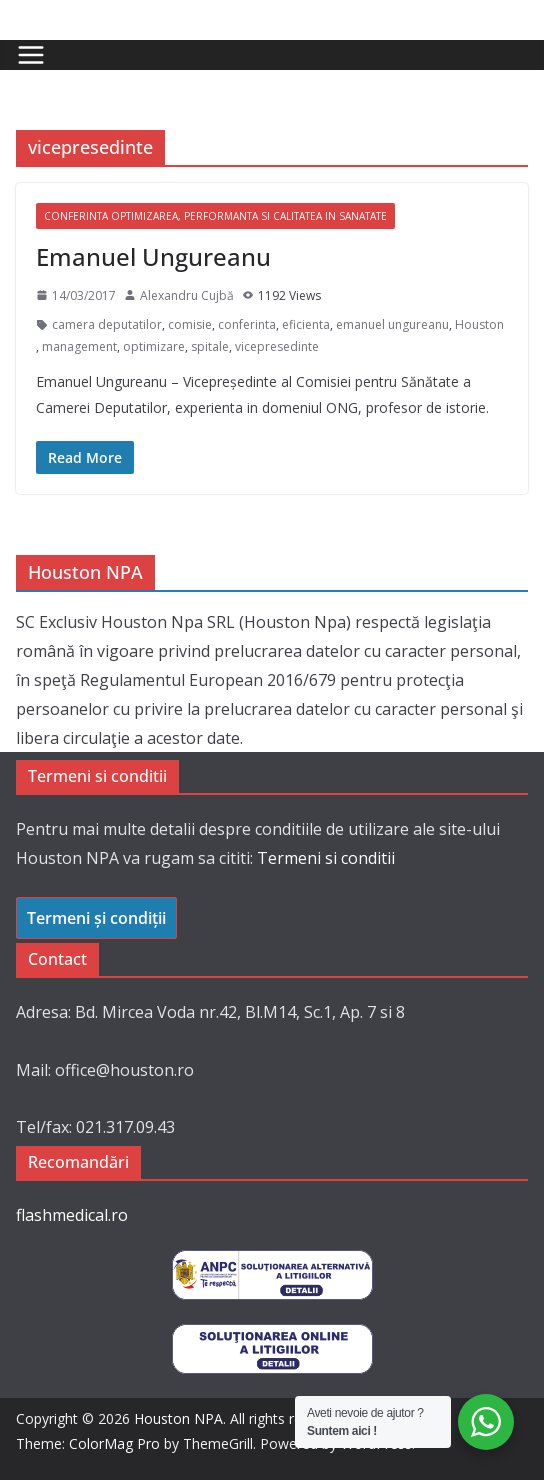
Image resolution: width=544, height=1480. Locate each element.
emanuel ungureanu (392, 324)
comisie (190, 324)
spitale (210, 346)
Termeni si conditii (326, 858)
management (79, 346)
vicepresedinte (277, 346)
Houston (479, 324)
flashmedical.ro (72, 1215)
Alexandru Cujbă (187, 295)
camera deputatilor (107, 324)
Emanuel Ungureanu (153, 256)
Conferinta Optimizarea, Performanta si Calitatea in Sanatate (215, 216)
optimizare (154, 346)
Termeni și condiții (96, 918)
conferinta (247, 324)
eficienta (306, 324)
